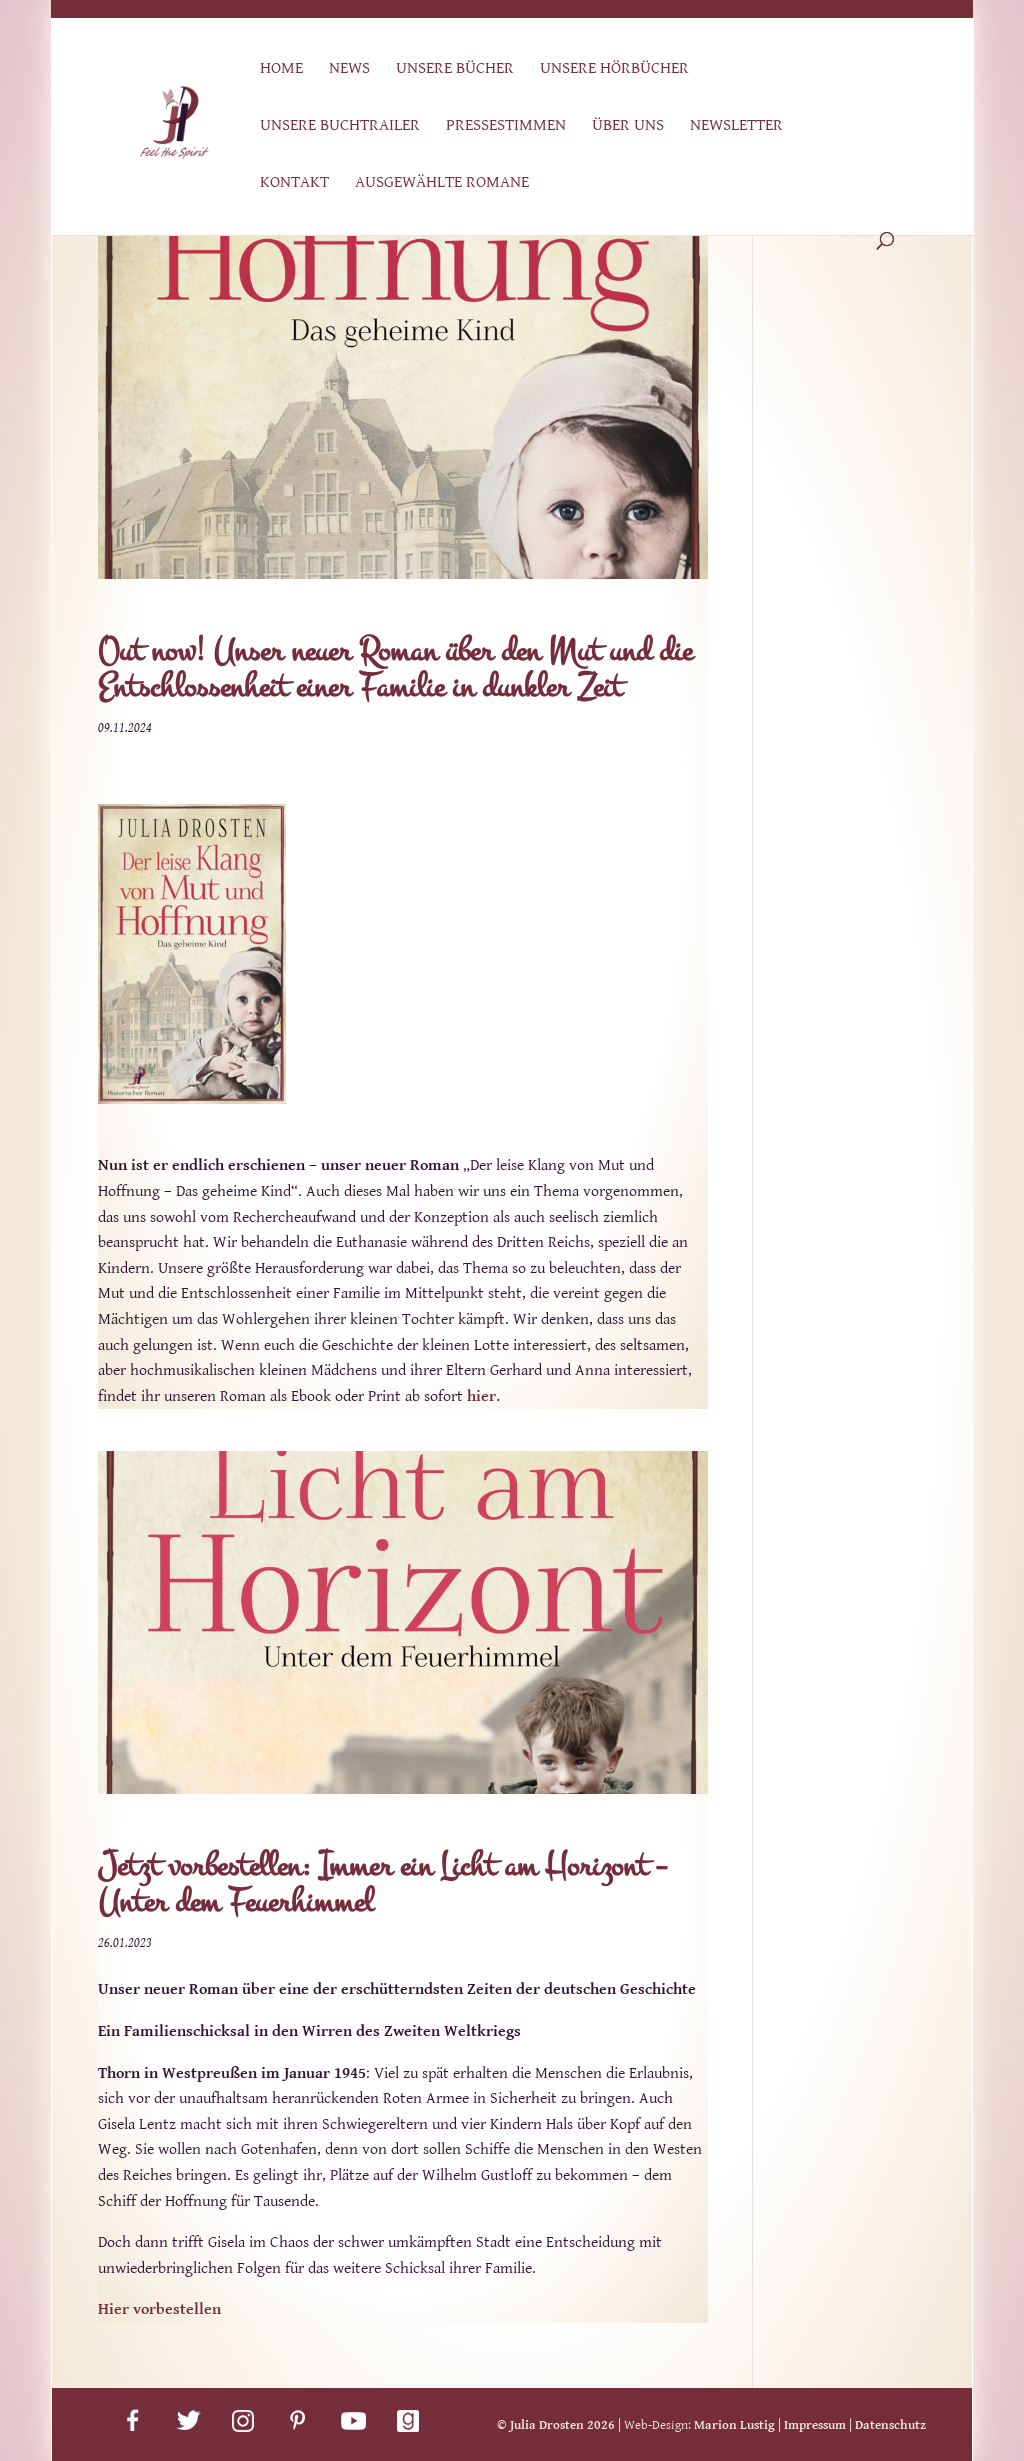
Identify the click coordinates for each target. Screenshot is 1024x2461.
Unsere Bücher (455, 69)
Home (281, 69)
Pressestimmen (506, 126)
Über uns (628, 126)
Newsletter (736, 126)
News (349, 69)
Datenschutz (890, 2425)
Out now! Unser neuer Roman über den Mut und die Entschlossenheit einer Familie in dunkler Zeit (395, 669)
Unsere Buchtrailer (340, 126)
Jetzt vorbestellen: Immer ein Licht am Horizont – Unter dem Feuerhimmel (382, 1884)
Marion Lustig (734, 2425)
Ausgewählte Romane (442, 183)
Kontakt (294, 183)
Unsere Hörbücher (614, 69)
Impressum (815, 2425)
